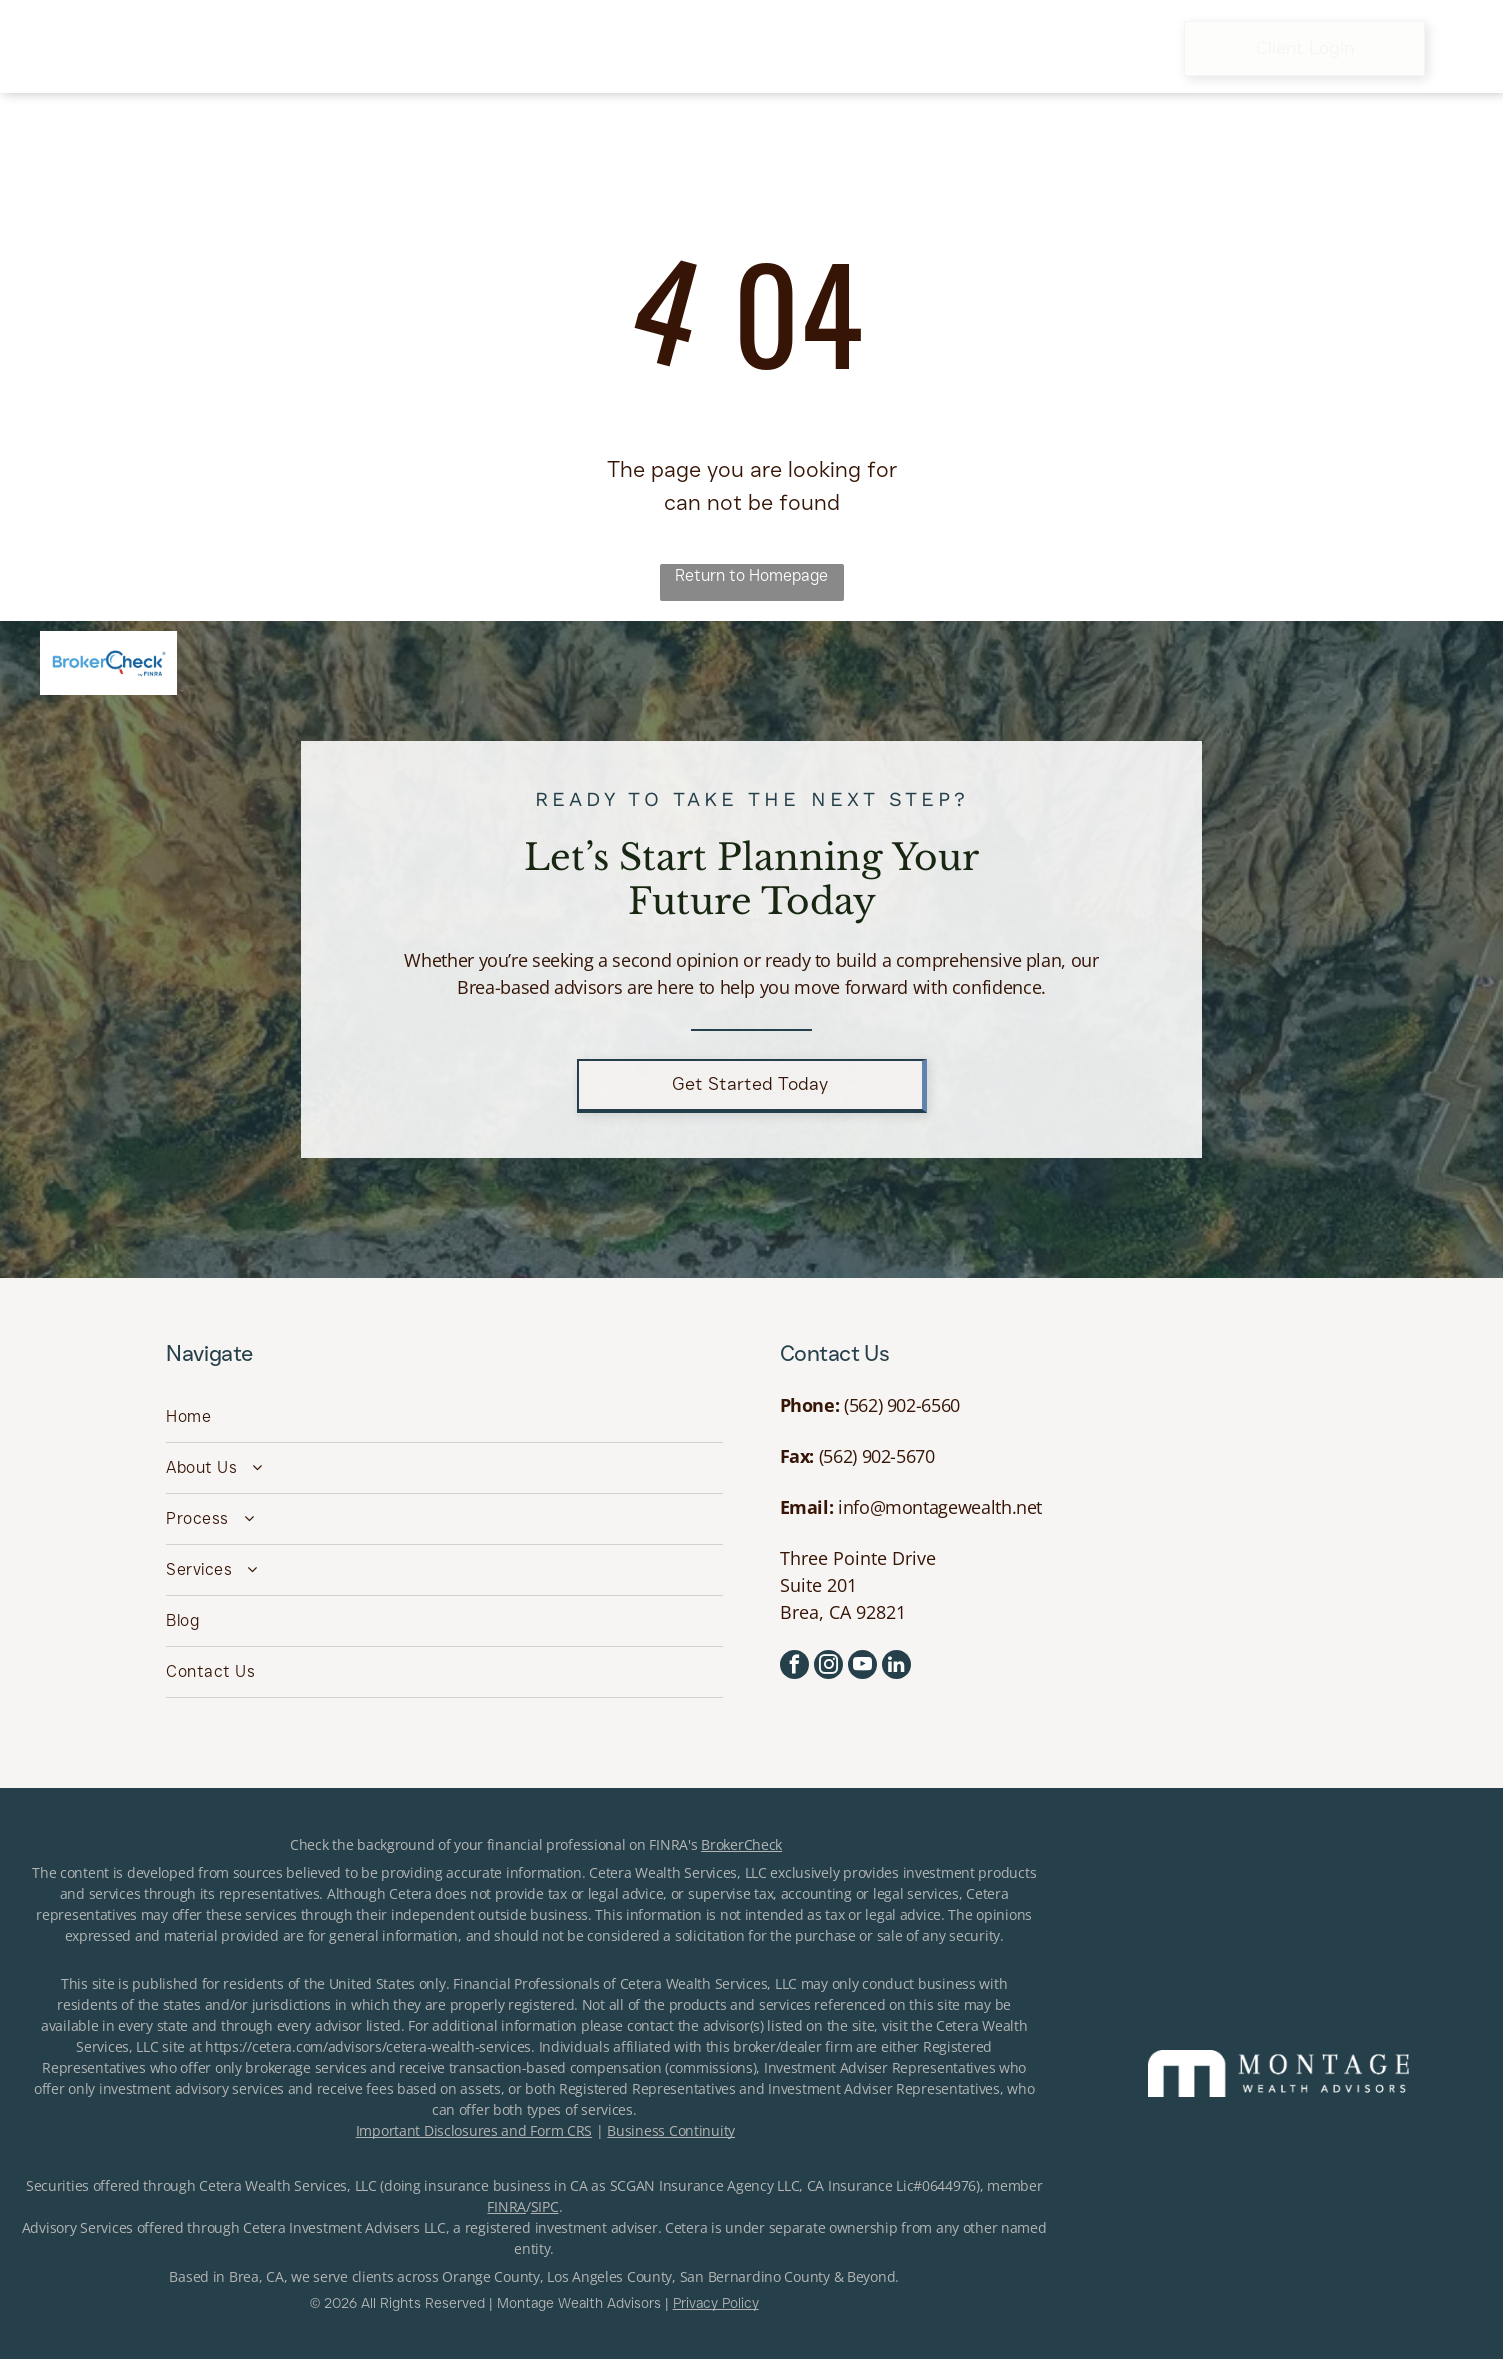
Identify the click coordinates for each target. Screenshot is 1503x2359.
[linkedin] (896, 1667)
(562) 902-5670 (877, 1456)
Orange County (490, 2276)
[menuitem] (445, 48)
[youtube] (862, 1667)
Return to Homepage (751, 575)
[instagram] (828, 1667)
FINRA (506, 2206)
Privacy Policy (716, 2303)
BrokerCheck (741, 1844)
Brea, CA (256, 2276)
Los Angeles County (609, 2276)
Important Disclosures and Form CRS (474, 2130)
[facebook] (794, 1667)
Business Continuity (671, 2130)
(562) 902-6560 (902, 1405)
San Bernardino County (755, 2276)
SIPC (545, 2206)
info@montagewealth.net (940, 1507)
